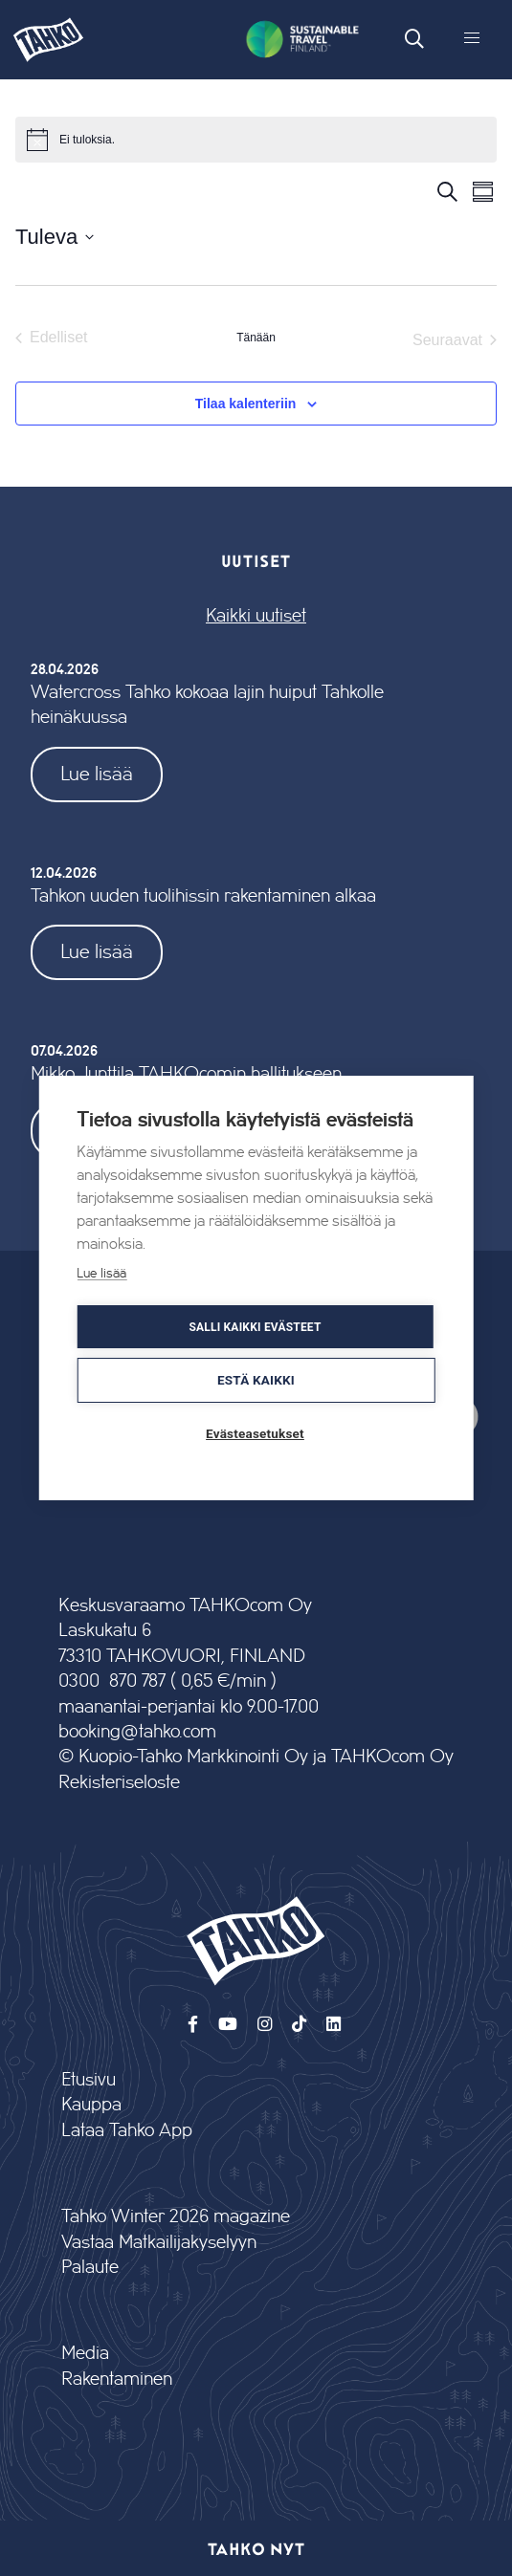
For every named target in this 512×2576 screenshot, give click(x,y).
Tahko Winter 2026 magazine (175, 2217)
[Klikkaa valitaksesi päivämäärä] (54, 236)
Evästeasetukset (255, 1433)
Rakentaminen (116, 2379)
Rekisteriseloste (119, 1783)
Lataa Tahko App (126, 2131)
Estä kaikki (256, 1379)
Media (85, 2354)
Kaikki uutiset (256, 616)
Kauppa (91, 2105)
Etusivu (88, 2080)
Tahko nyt (256, 2548)
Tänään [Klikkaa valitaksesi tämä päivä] (256, 337)
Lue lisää (96, 774)
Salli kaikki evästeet (255, 1327)
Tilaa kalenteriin (246, 403)
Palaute (90, 2267)
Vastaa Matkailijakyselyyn (158, 2243)
